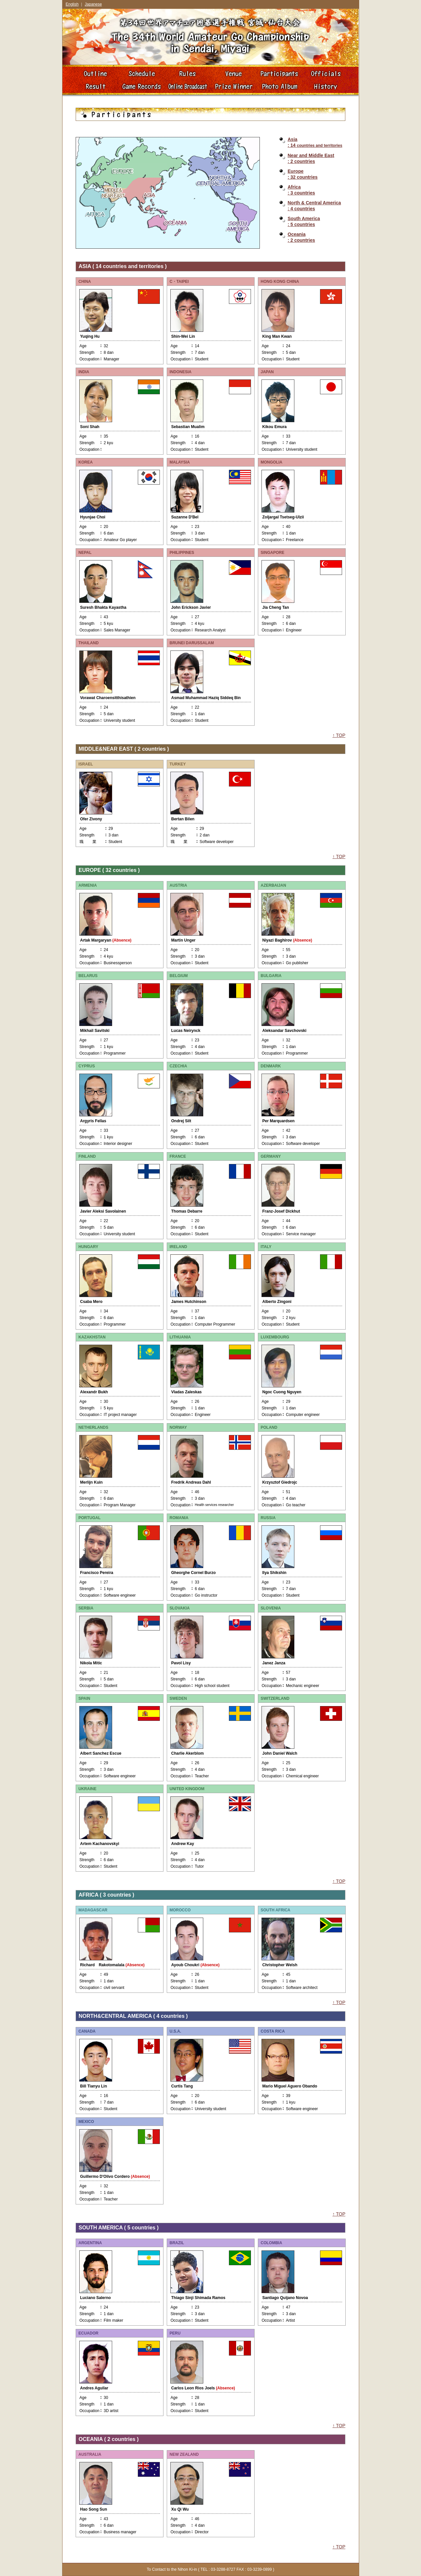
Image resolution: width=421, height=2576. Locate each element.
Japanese (93, 4)
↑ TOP (339, 735)
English (72, 4)
